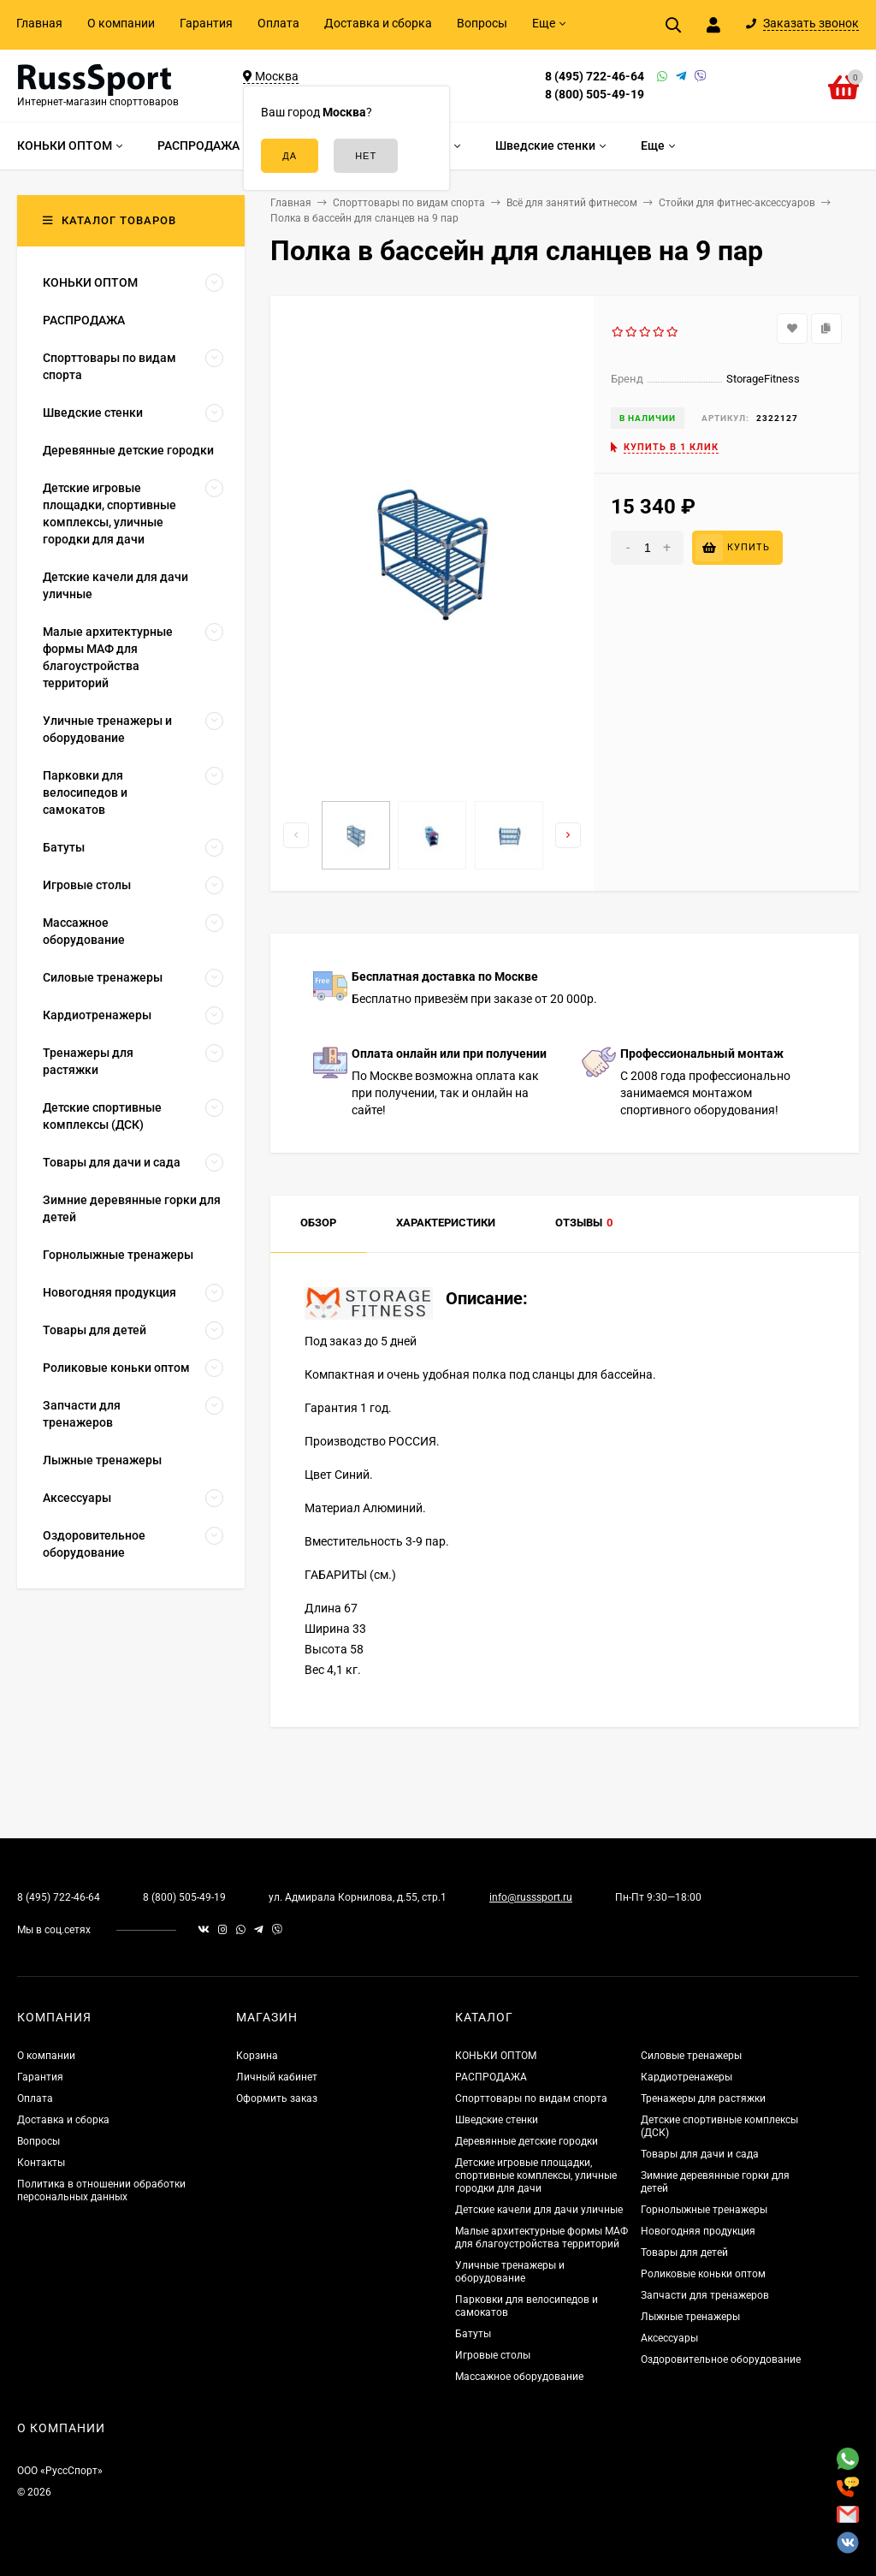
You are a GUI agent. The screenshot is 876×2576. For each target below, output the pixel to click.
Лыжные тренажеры (690, 2317)
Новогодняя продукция (698, 2231)
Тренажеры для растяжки (703, 2098)
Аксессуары (669, 2338)
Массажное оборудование (519, 2377)
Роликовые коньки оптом (703, 2274)
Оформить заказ (276, 2098)
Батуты (473, 2334)
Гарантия (206, 23)
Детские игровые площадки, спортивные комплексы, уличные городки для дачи (536, 2175)
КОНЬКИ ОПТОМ (495, 2056)
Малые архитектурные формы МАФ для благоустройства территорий (541, 2237)
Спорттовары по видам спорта (531, 2098)
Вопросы (482, 23)
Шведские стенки (496, 2120)
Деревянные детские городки (526, 2141)
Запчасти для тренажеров (705, 2295)
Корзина (257, 2056)
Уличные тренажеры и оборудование (510, 2271)
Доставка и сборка (378, 23)
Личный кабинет (276, 2077)
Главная (39, 23)
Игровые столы (492, 2355)
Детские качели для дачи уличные (539, 2210)
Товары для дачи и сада (700, 2154)
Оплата (278, 23)
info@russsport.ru (530, 1897)
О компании (121, 23)
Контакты (41, 2163)
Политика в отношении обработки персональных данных (101, 2190)
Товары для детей (684, 2252)
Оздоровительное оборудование (721, 2359)
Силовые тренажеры (691, 2056)
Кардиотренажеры (686, 2077)
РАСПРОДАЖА (491, 2077)
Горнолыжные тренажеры (704, 2210)
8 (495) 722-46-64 (594, 76)
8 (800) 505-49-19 (594, 94)
